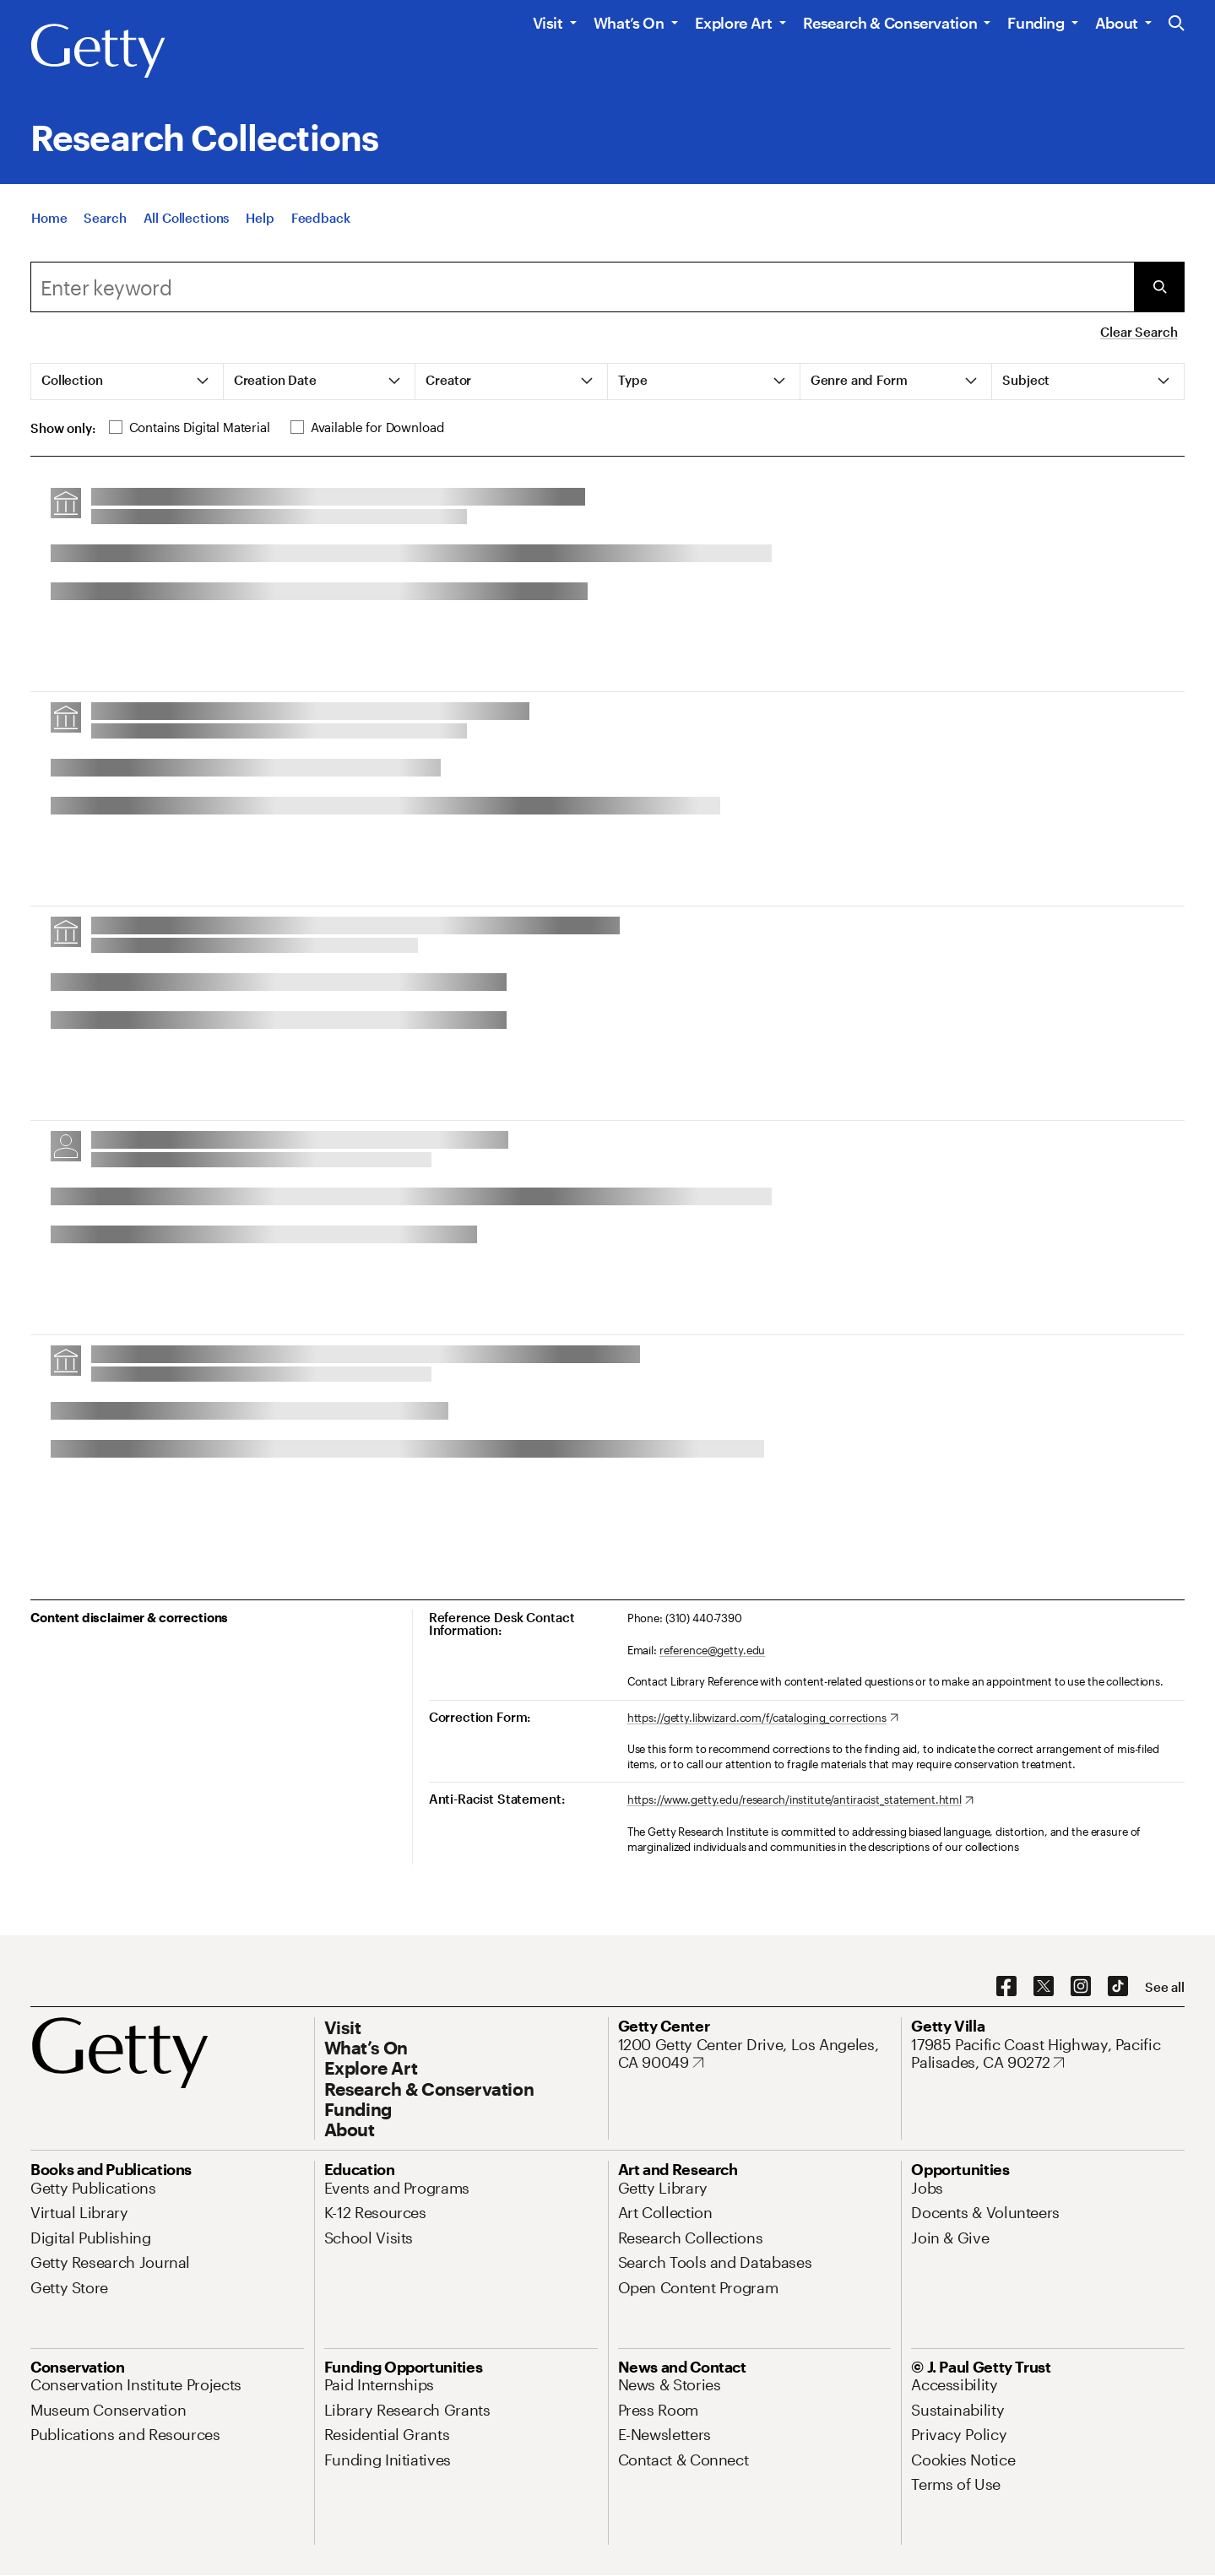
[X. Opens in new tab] (1043, 1987)
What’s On (629, 23)
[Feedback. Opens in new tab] (320, 218)
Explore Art (734, 23)
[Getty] (97, 51)
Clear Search (1138, 331)
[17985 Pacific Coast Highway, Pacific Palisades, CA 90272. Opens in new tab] (1048, 2054)
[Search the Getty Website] (1177, 24)
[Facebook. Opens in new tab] (1006, 1987)
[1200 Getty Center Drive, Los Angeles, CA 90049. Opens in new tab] (755, 2054)
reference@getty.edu (712, 1650)
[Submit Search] (1159, 287)
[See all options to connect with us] (1165, 1987)
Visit (548, 23)
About (1116, 23)
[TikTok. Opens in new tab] (1118, 1987)
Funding (1035, 23)
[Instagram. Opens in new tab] (1081, 1987)
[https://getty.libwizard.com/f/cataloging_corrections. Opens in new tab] (762, 1718)
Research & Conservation (890, 23)
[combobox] (582, 287)
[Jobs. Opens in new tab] (927, 2187)
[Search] (105, 218)
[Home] (49, 218)
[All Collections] (187, 218)
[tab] (127, 381)
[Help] (260, 218)
